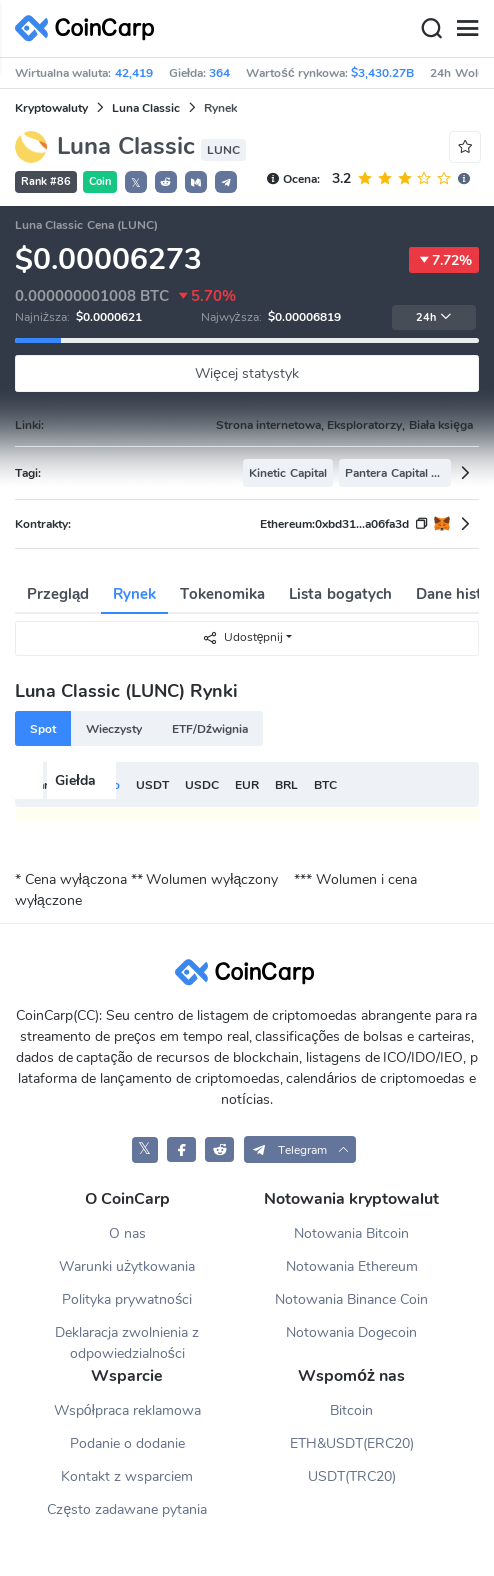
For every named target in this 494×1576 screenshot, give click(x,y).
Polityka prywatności (127, 1299)
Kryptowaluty (51, 108)
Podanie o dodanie (127, 1443)
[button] (166, 182)
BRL (286, 785)
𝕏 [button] (136, 183)
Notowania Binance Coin (351, 1299)
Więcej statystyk (247, 373)
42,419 (134, 73)
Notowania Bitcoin (351, 1233)
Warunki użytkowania (127, 1266)
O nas (127, 1233)
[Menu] (467, 29)
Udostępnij (243, 637)
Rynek (134, 594)
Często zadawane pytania (127, 1509)
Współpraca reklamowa (127, 1410)
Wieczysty (114, 729)
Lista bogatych (340, 594)
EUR (247, 785)
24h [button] (434, 317)
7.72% (444, 260)
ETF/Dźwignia (210, 729)
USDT (152, 785)
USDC (202, 785)
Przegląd (58, 594)
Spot (43, 729)
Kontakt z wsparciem (127, 1476)
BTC (325, 785)
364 (219, 73)
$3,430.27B (382, 73)
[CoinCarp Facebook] (181, 1149)
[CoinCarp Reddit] (219, 1149)
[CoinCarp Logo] (90, 28)
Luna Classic (146, 108)
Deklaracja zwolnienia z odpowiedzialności (127, 1343)
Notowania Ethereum (352, 1266)
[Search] (431, 29)
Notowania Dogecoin (351, 1332)
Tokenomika (222, 594)
